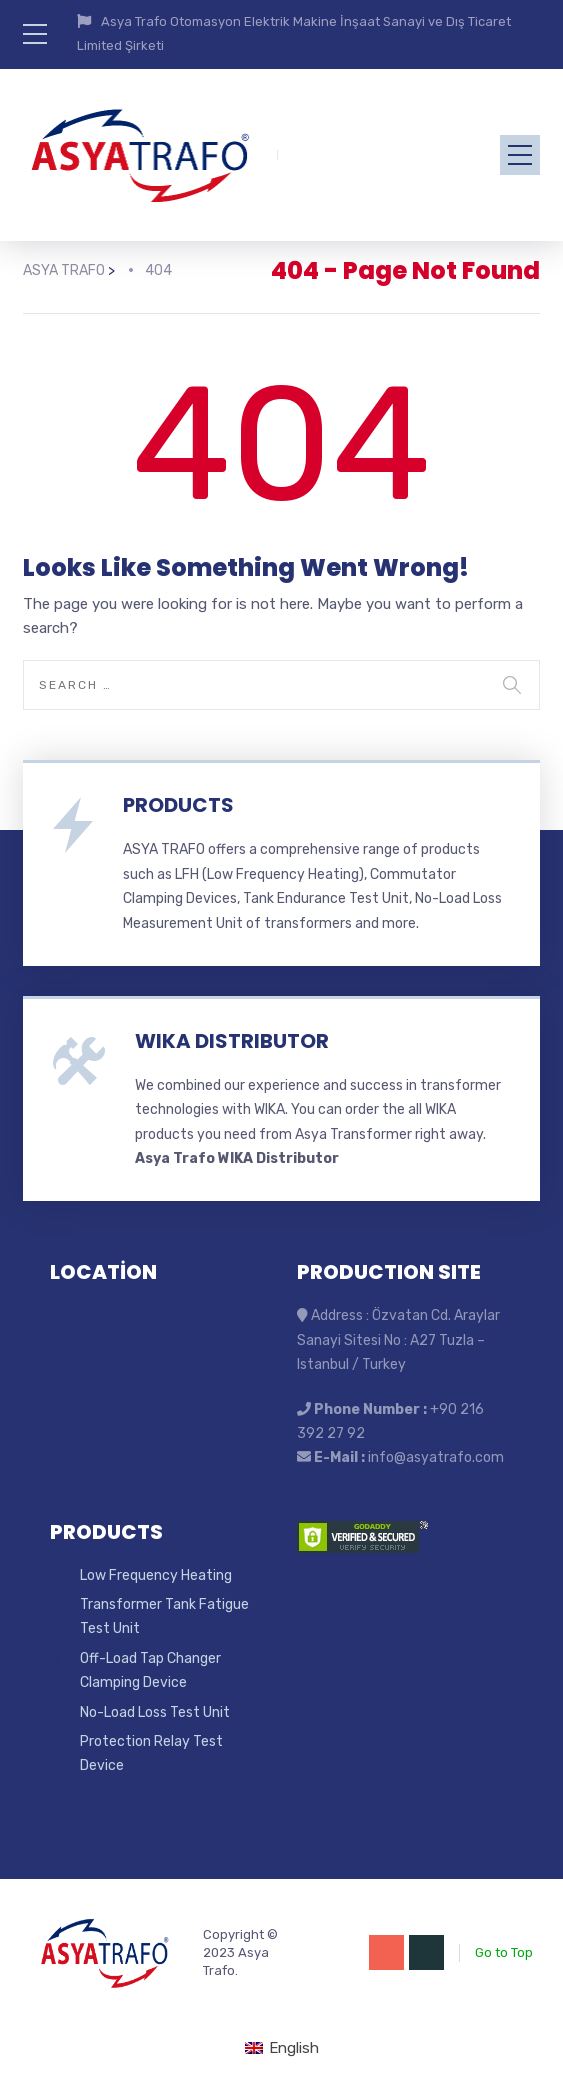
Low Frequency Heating (156, 1575)
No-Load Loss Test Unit (155, 1712)
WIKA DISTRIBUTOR (232, 1041)
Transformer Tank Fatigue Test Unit (164, 1616)
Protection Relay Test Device (151, 1753)
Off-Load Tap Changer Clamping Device (150, 1670)
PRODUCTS (178, 805)
